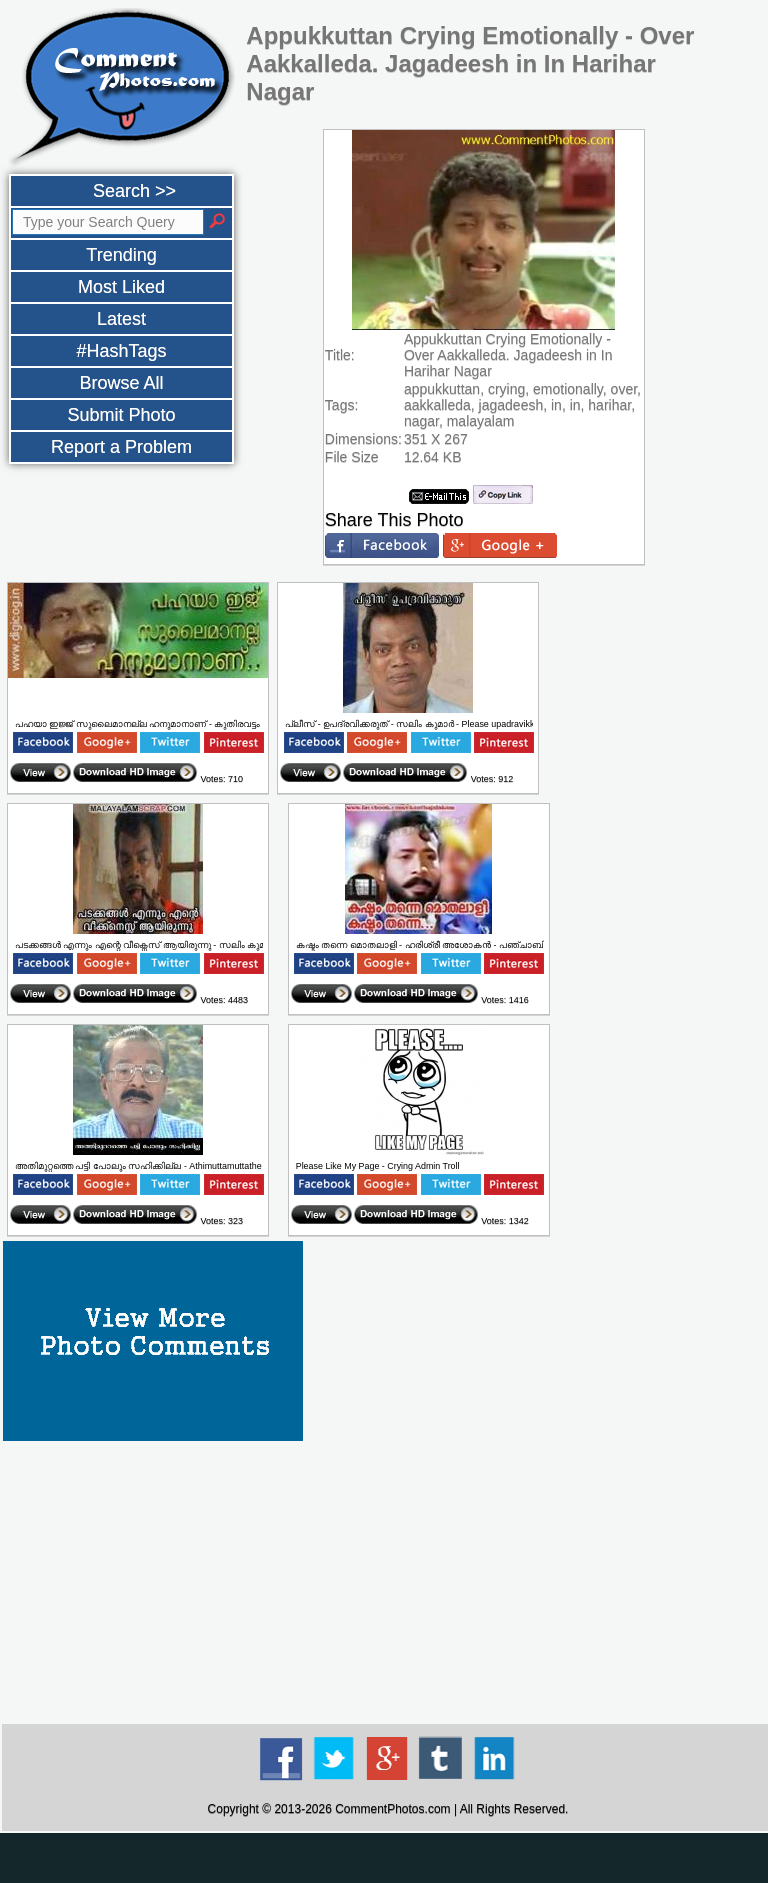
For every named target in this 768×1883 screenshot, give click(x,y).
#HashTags (121, 351)
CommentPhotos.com (392, 1809)
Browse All (121, 383)
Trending (121, 255)
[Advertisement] (384, 1858)
